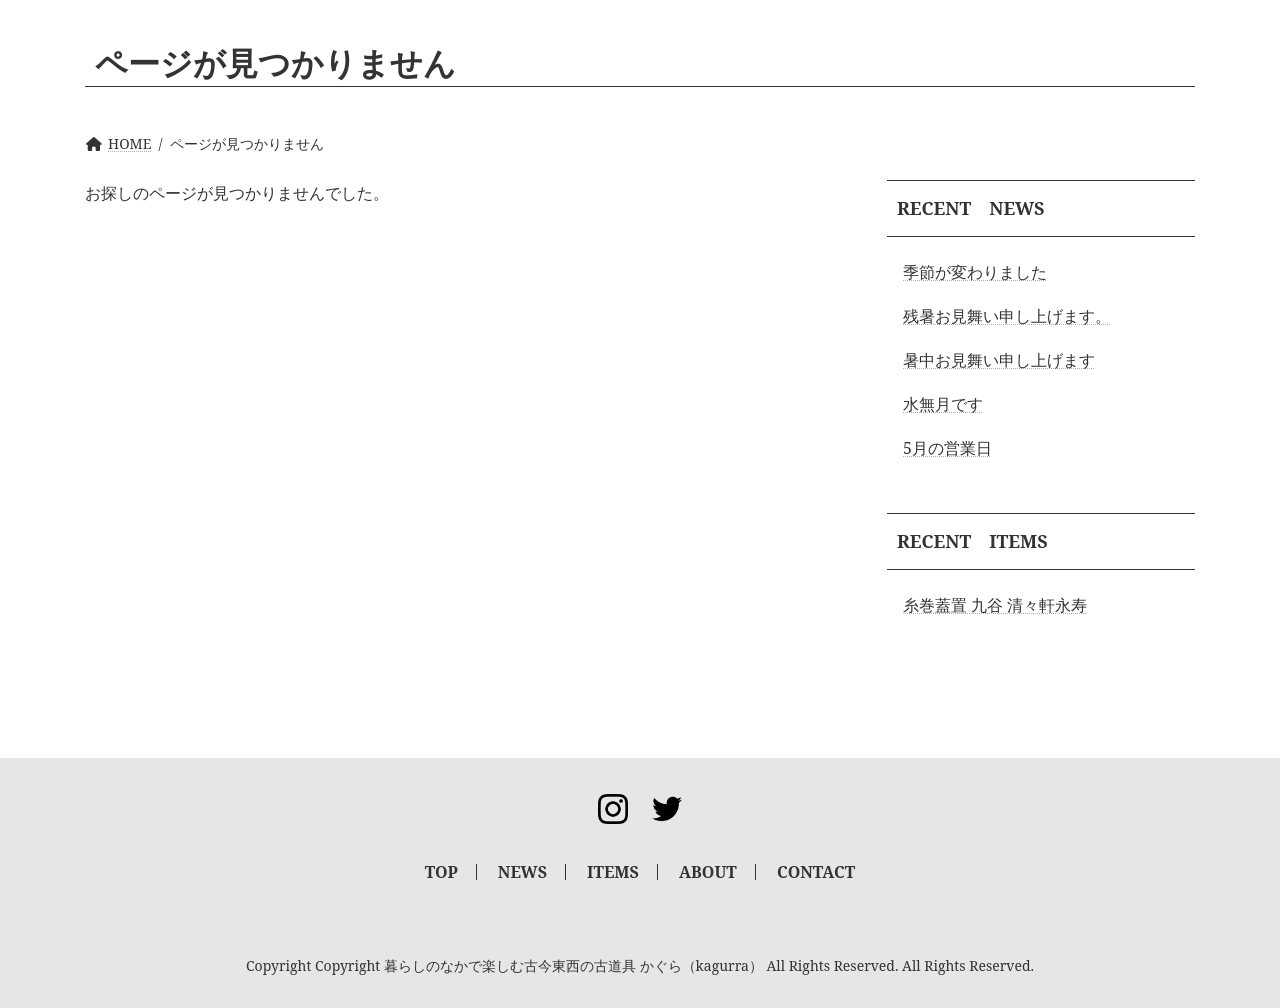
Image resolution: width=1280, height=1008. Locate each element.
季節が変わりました (975, 272)
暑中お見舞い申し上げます (999, 360)
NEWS (522, 872)
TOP (441, 872)
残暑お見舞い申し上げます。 (1007, 316)
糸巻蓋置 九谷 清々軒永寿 (995, 605)
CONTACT (816, 872)
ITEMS (613, 872)
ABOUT (708, 872)
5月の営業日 (947, 448)
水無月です (943, 404)
